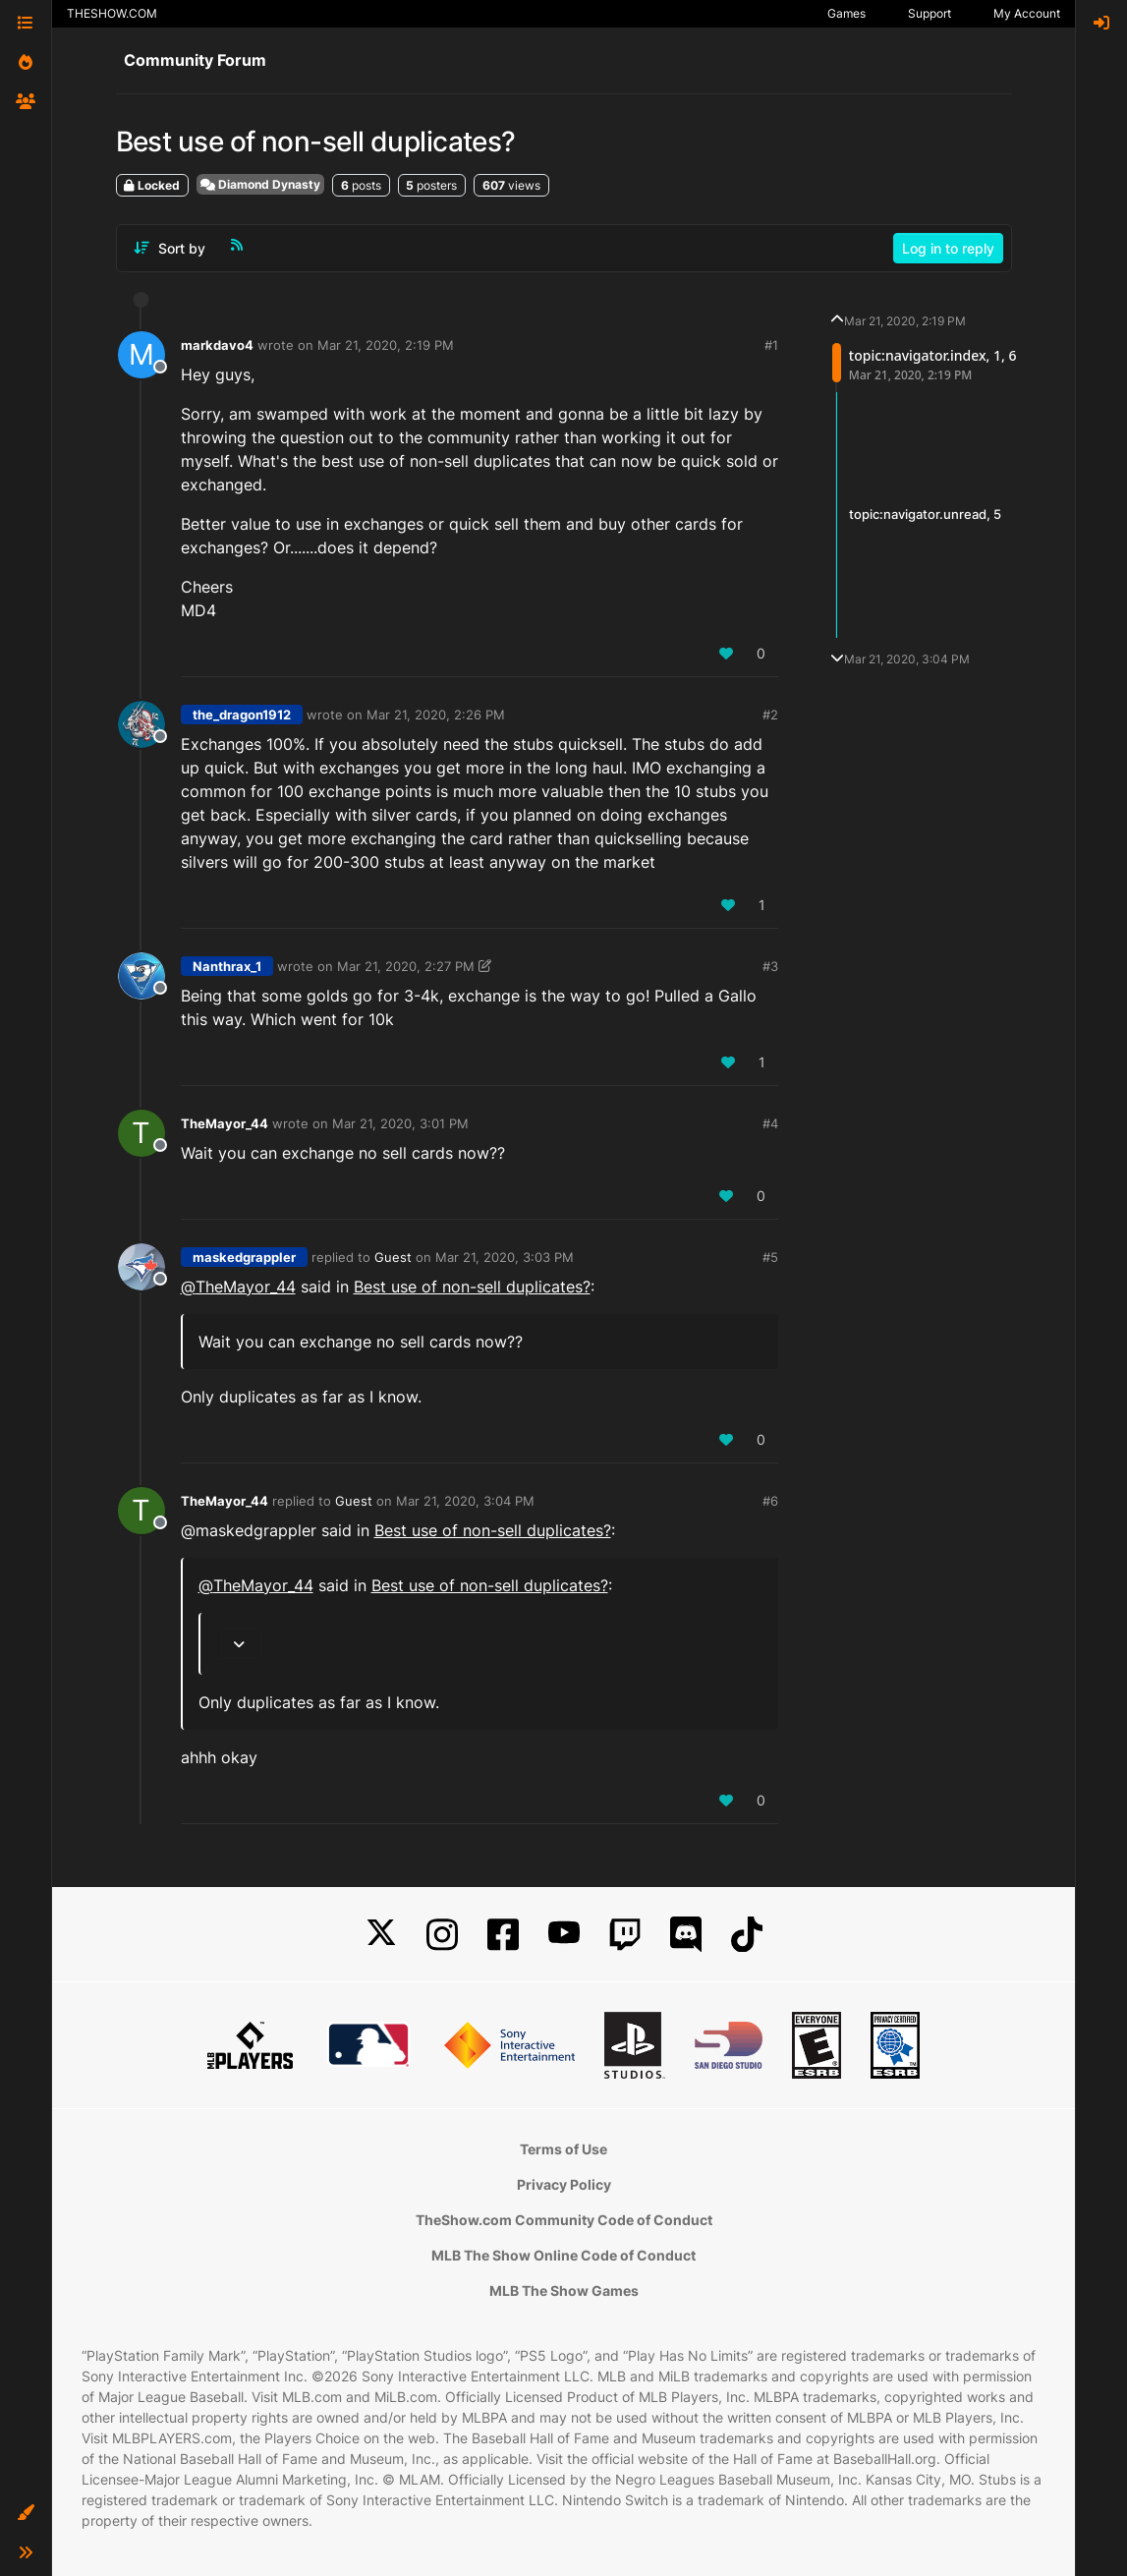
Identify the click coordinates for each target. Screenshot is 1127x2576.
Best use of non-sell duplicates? (472, 1286)
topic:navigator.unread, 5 (925, 514)
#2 (770, 714)
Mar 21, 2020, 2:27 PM (406, 966)
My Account (1026, 13)
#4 (770, 1123)
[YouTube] (564, 1935)
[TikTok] (746, 1935)
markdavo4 (217, 345)
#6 (770, 1501)
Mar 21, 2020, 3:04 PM (465, 1501)
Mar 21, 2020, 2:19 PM (385, 345)
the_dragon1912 (242, 714)
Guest (393, 1257)
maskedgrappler (244, 1257)
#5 (770, 1257)
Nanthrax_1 (227, 966)
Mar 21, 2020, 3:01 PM (400, 1123)
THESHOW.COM (112, 13)
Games (846, 13)
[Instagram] (442, 1935)
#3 (770, 966)
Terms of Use (563, 2149)
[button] (25, 2513)
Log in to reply (948, 248)
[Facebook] (503, 1935)
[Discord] (686, 1935)
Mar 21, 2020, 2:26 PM (435, 714)
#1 (771, 345)
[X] (381, 1935)
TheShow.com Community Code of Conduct (564, 2219)
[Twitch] (625, 1935)
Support (929, 13)
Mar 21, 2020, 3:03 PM (504, 1257)
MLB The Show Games (564, 2290)
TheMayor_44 (224, 1123)
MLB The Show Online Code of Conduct (563, 2255)
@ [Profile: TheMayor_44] (238, 1286)
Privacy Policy (564, 2184)
